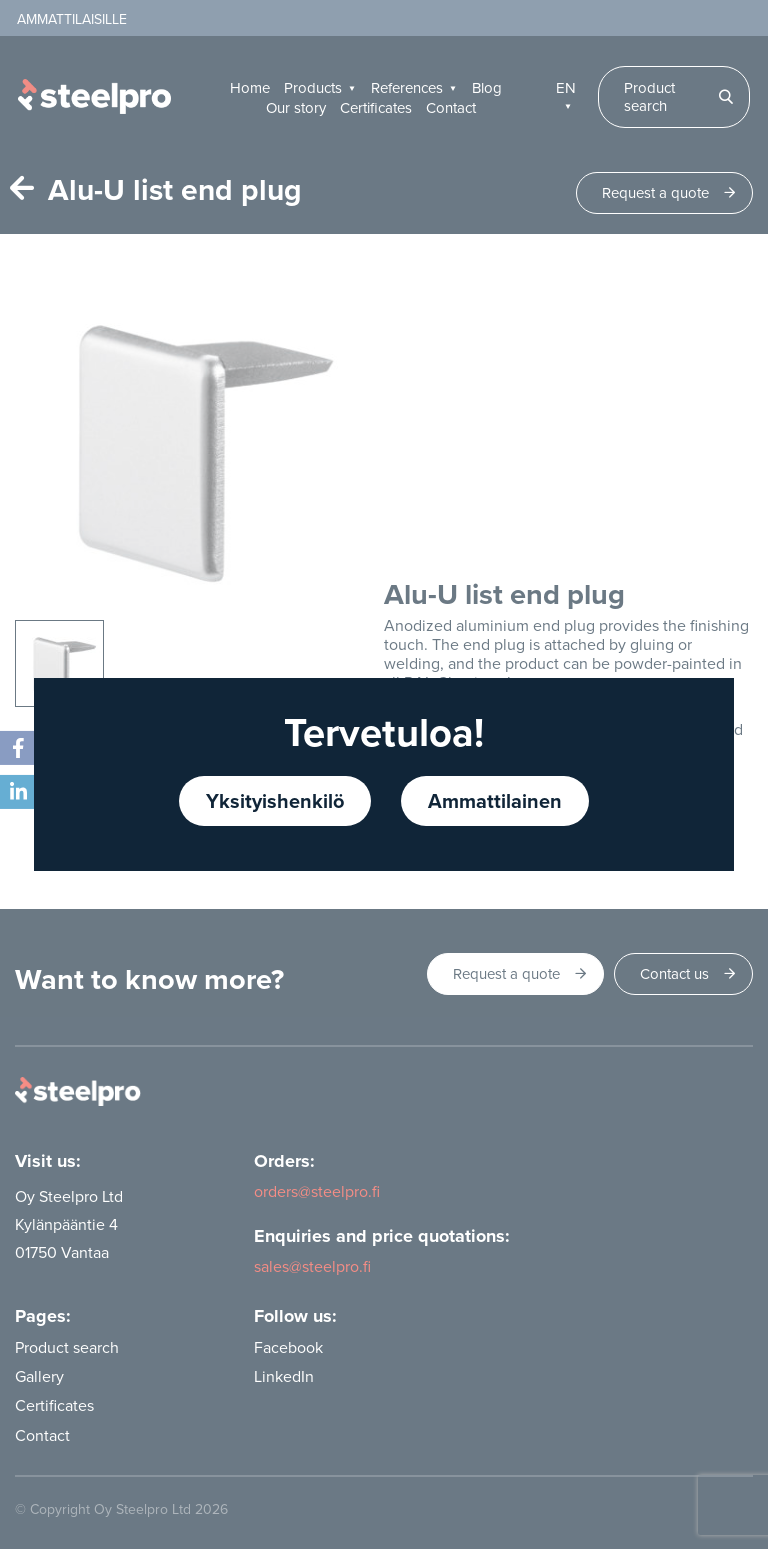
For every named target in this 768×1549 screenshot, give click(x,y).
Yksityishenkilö (275, 800)
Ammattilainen (495, 800)
